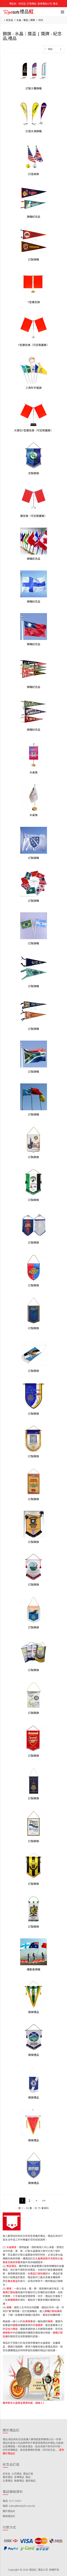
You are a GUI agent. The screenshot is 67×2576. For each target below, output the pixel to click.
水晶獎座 (11, 2247)
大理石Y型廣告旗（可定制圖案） (33, 430)
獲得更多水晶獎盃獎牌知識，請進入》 (24, 2403)
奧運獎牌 (13, 2300)
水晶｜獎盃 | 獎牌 (25, 20)
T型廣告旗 (33, 302)
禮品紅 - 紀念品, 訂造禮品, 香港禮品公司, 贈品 (33, 3)
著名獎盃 (13, 2281)
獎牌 (8, 2288)
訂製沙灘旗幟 (34, 88)
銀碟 (15, 2325)
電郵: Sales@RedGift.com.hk (19, 2506)
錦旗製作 (8, 2332)
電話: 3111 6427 (12, 2501)
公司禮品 (17, 2473)
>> (43, 2201)
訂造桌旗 (33, 174)
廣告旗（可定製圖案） (33, 516)
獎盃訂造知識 (37, 2273)
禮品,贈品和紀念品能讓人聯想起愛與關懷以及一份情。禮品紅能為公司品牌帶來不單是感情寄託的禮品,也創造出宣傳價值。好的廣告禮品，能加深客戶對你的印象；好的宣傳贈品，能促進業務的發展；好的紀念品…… (33, 2444)
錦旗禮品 (33, 2012)
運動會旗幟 (33, 1969)
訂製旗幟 (33, 259)
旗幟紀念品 (33, 216)
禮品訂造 (28, 2473)
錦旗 (40, 20)
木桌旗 (33, 772)
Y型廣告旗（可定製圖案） (33, 345)
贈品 (28, 2477)
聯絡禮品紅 (9, 2516)
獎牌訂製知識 (10, 2292)
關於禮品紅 (9, 2511)
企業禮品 (8, 2480)
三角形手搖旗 (34, 387)
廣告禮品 (8, 2477)
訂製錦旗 (33, 1157)
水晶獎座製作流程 (45, 2258)
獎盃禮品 (11, 2266)
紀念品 (9, 20)
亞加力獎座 (11, 2329)
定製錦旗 (33, 473)
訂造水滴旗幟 (34, 131)
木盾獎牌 (38, 2325)
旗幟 (8, 2307)
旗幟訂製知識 (51, 2311)
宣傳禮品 (19, 2477)
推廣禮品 (19, 2480)
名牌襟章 (28, 2321)
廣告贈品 (31, 2480)
